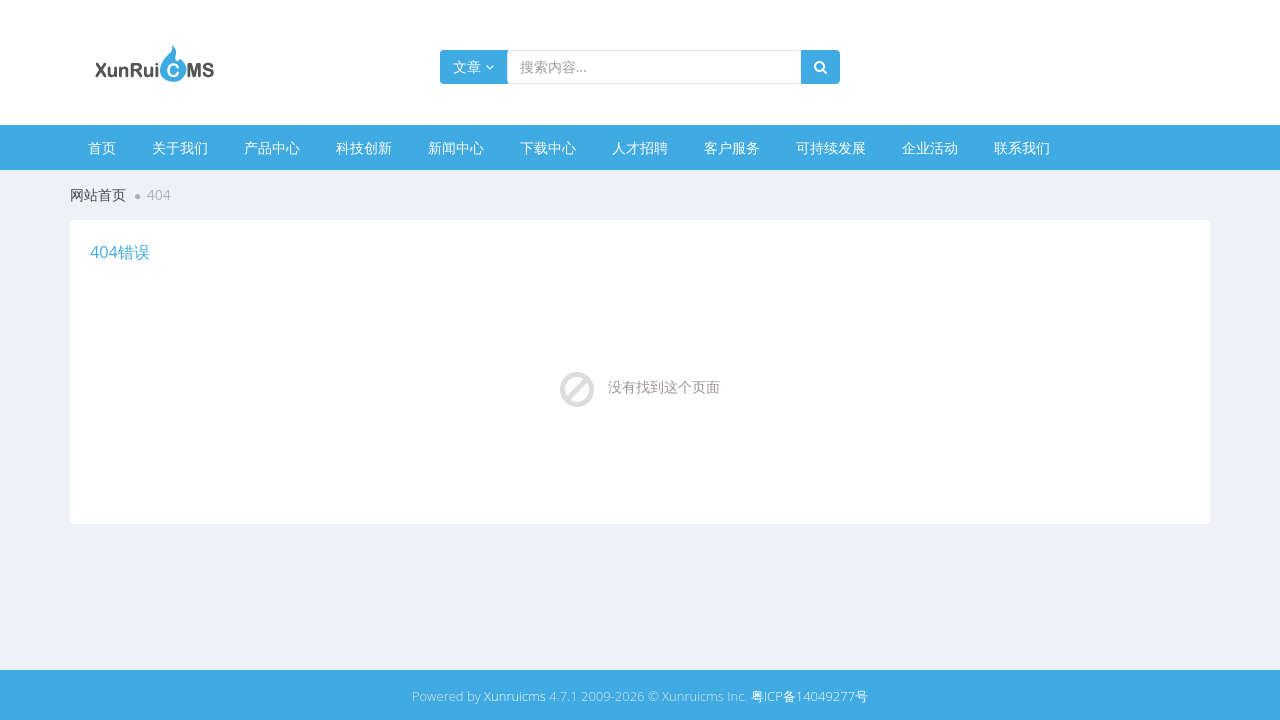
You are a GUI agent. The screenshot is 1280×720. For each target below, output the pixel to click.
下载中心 (548, 147)
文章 (473, 66)
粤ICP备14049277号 (809, 696)
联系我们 (1022, 147)
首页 (102, 147)
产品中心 (272, 147)
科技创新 (364, 147)
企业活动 (930, 147)
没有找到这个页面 (664, 386)
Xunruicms (515, 696)
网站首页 (98, 194)
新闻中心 (456, 147)
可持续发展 (831, 147)
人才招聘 (640, 147)
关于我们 (180, 147)
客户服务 (732, 147)
